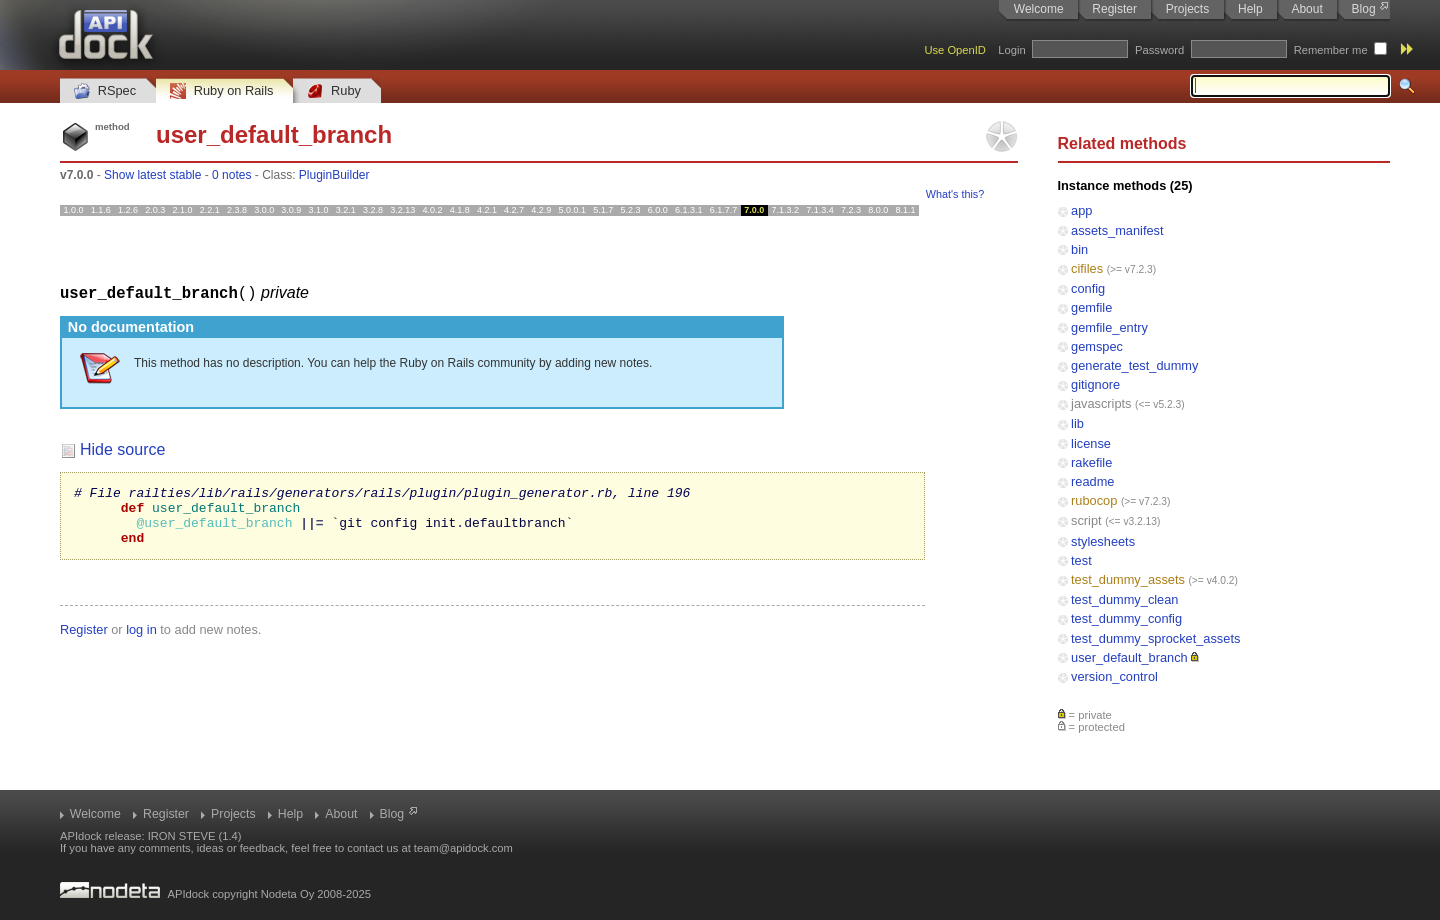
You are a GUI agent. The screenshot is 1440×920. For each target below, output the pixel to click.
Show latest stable (152, 175)
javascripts (1101, 403)
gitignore (1095, 384)
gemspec (1097, 346)
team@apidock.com (463, 848)
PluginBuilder (334, 175)
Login (1011, 50)
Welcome (1039, 9)
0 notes (231, 175)
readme (1092, 481)
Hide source (122, 448)
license (1091, 443)
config (1088, 288)
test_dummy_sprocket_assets (1155, 638)
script (1086, 520)
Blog (1364, 9)
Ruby (334, 91)
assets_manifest (1117, 230)
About (1306, 9)
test (1081, 560)
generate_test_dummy (1134, 365)
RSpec (105, 91)
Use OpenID (955, 50)
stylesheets (1103, 541)
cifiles (1087, 268)
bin (1079, 249)
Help (1250, 9)
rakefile (1091, 462)
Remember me (1331, 50)
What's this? (955, 194)
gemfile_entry (1109, 327)
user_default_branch (1129, 657)
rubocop (1094, 500)
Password (1159, 50)
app (1081, 210)
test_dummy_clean (1124, 599)
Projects (1187, 9)
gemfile (1091, 307)
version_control (1114, 676)
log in (141, 640)
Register (1114, 9)
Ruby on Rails (221, 91)
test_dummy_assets (1128, 579)
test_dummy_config (1126, 618)
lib (1077, 423)
